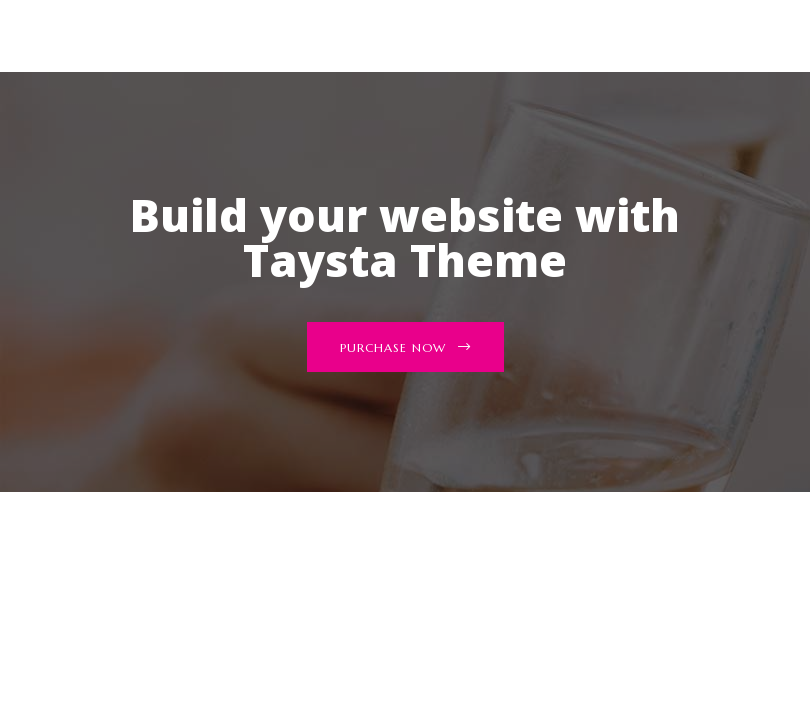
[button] (405, 347)
